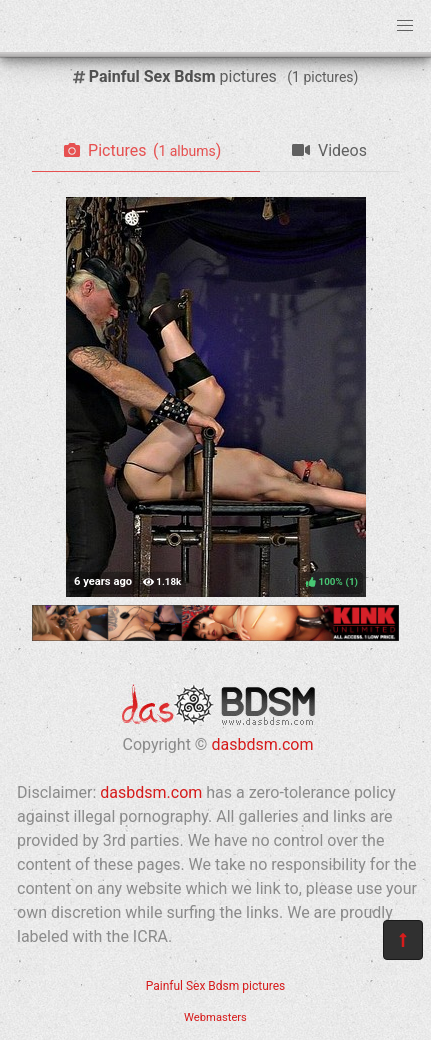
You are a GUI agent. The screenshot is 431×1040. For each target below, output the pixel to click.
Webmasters (215, 1017)
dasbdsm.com (262, 744)
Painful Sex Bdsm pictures (216, 986)
